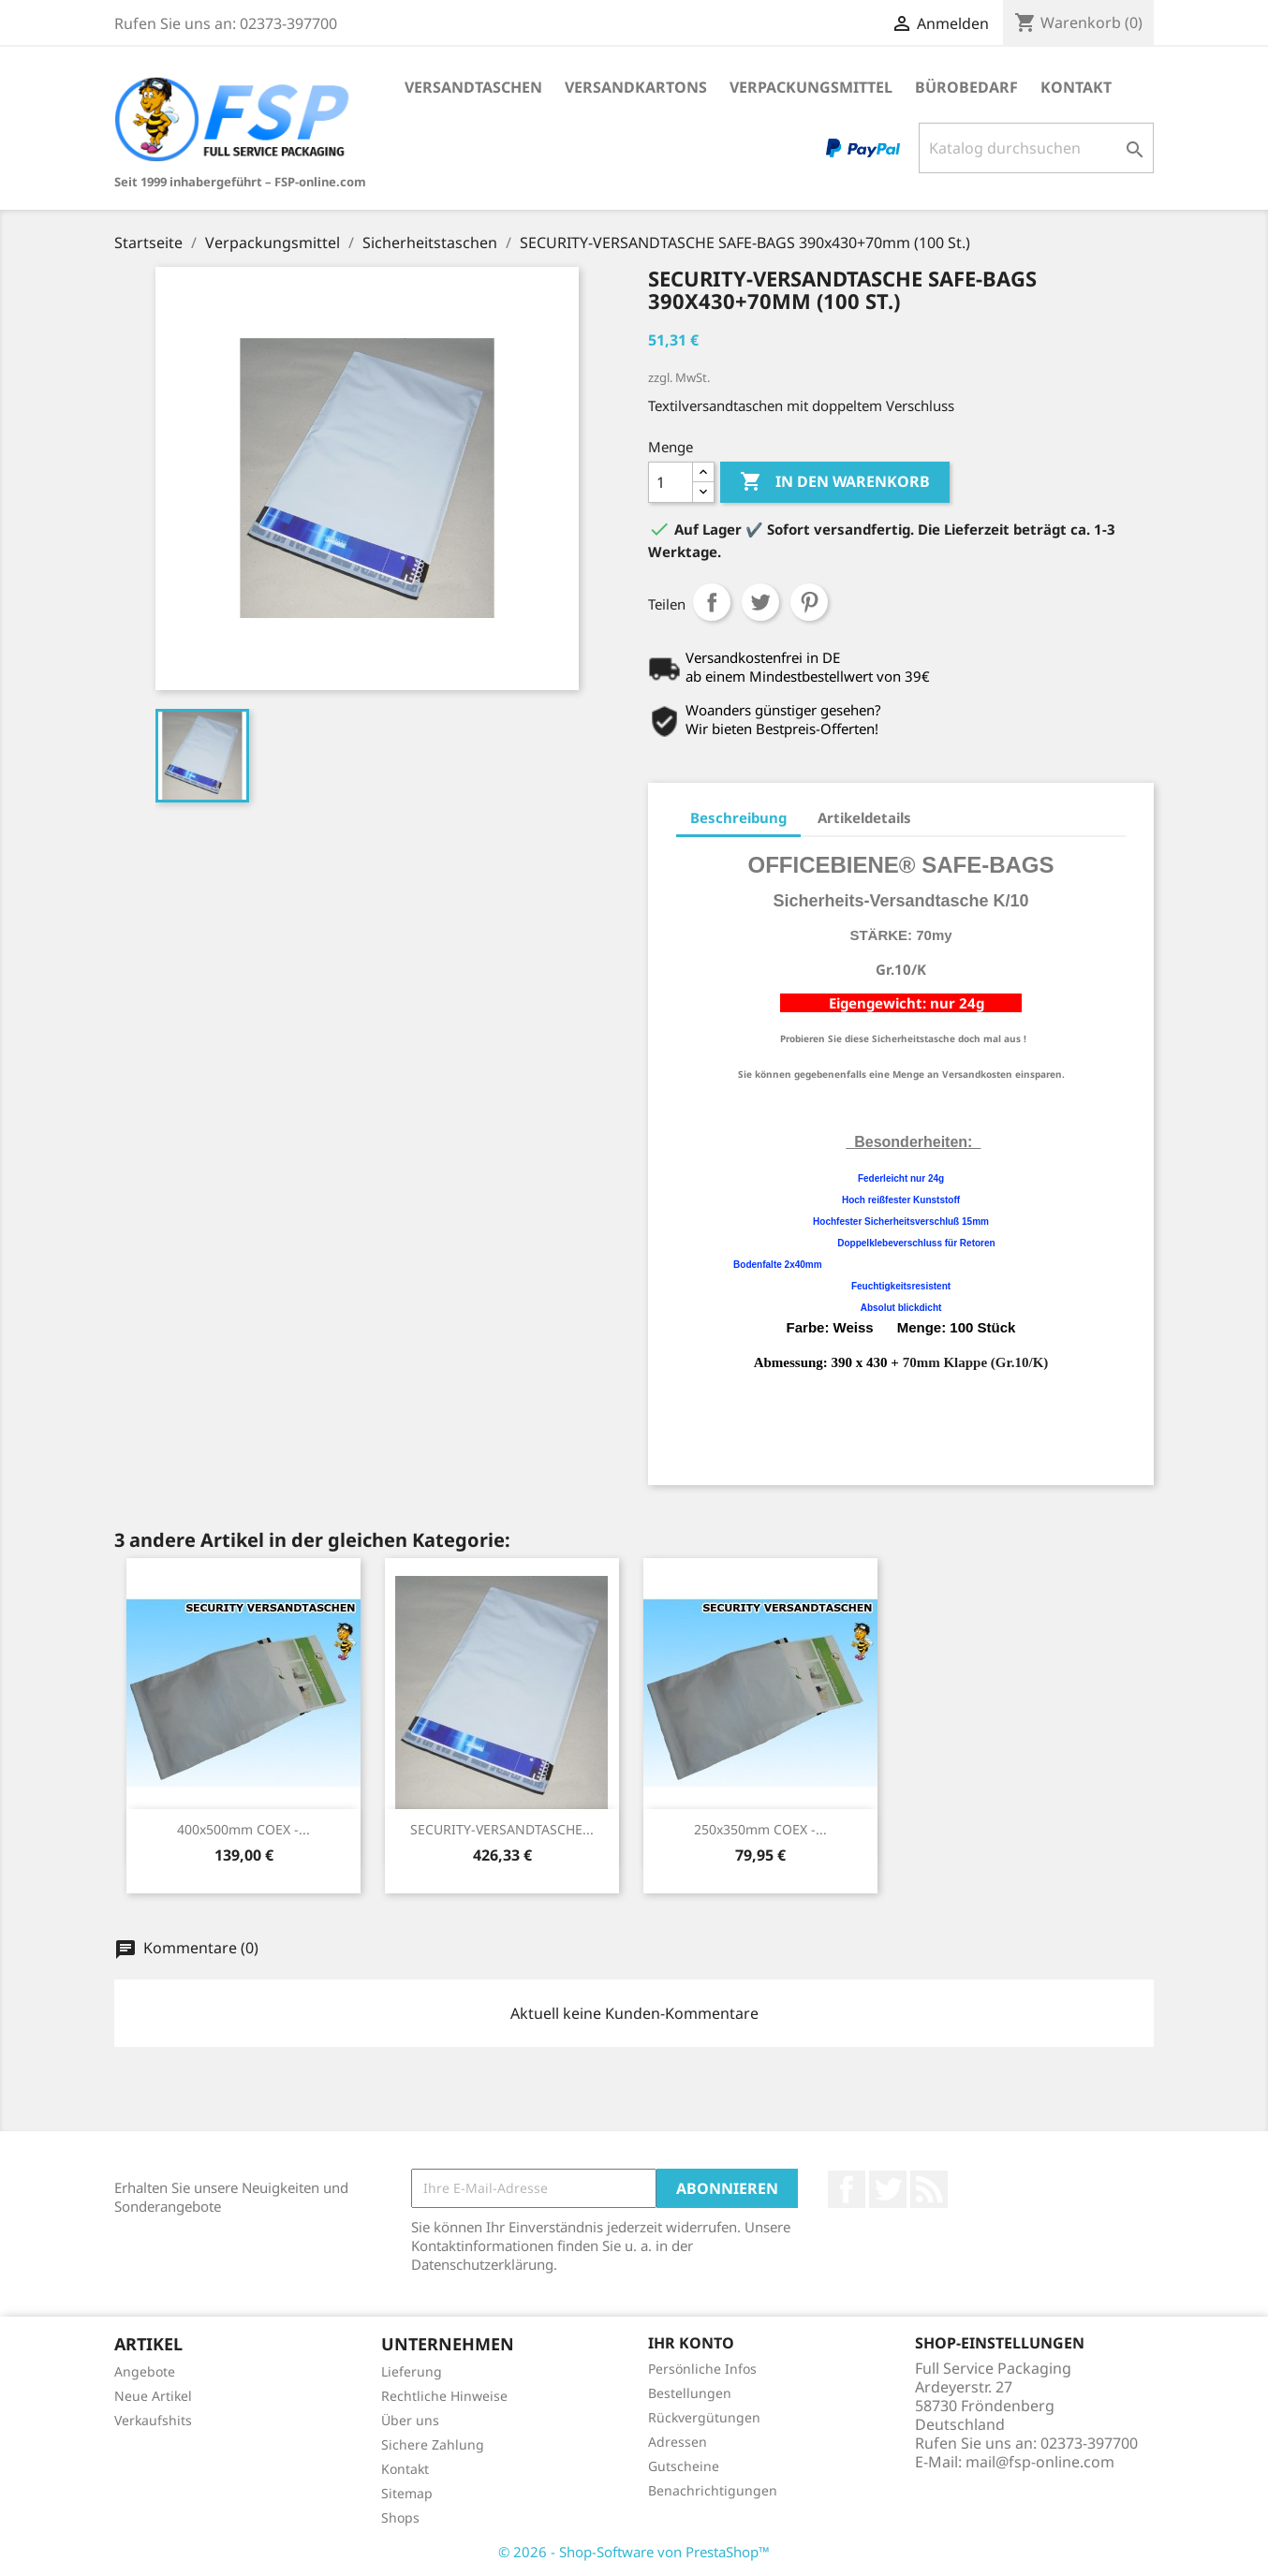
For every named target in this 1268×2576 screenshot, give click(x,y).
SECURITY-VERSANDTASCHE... (502, 1829)
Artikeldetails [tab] (864, 817)
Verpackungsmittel (811, 87)
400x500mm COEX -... (243, 1829)
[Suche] (1036, 148)
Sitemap (407, 2493)
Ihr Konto (691, 2343)
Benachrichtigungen (712, 2490)
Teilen (711, 602)
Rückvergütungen (704, 2417)
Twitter (888, 2189)
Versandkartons (636, 87)
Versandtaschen (473, 87)
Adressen (677, 2442)
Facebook (846, 2189)
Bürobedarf (966, 87)
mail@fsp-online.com (1040, 2461)
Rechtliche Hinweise (444, 2396)
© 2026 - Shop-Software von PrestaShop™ (634, 2551)
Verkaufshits (153, 2420)
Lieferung (411, 2371)
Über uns (410, 2420)
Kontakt (1076, 87)
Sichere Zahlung (432, 2444)
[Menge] (670, 482)
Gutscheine (683, 2466)
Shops (400, 2517)
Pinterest (809, 602)
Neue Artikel (153, 2396)
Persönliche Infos (702, 2368)
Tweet (760, 602)
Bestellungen (689, 2393)
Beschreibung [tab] (738, 817)
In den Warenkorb (835, 482)
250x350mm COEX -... (760, 1829)
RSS (929, 2189)
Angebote (144, 2371)
